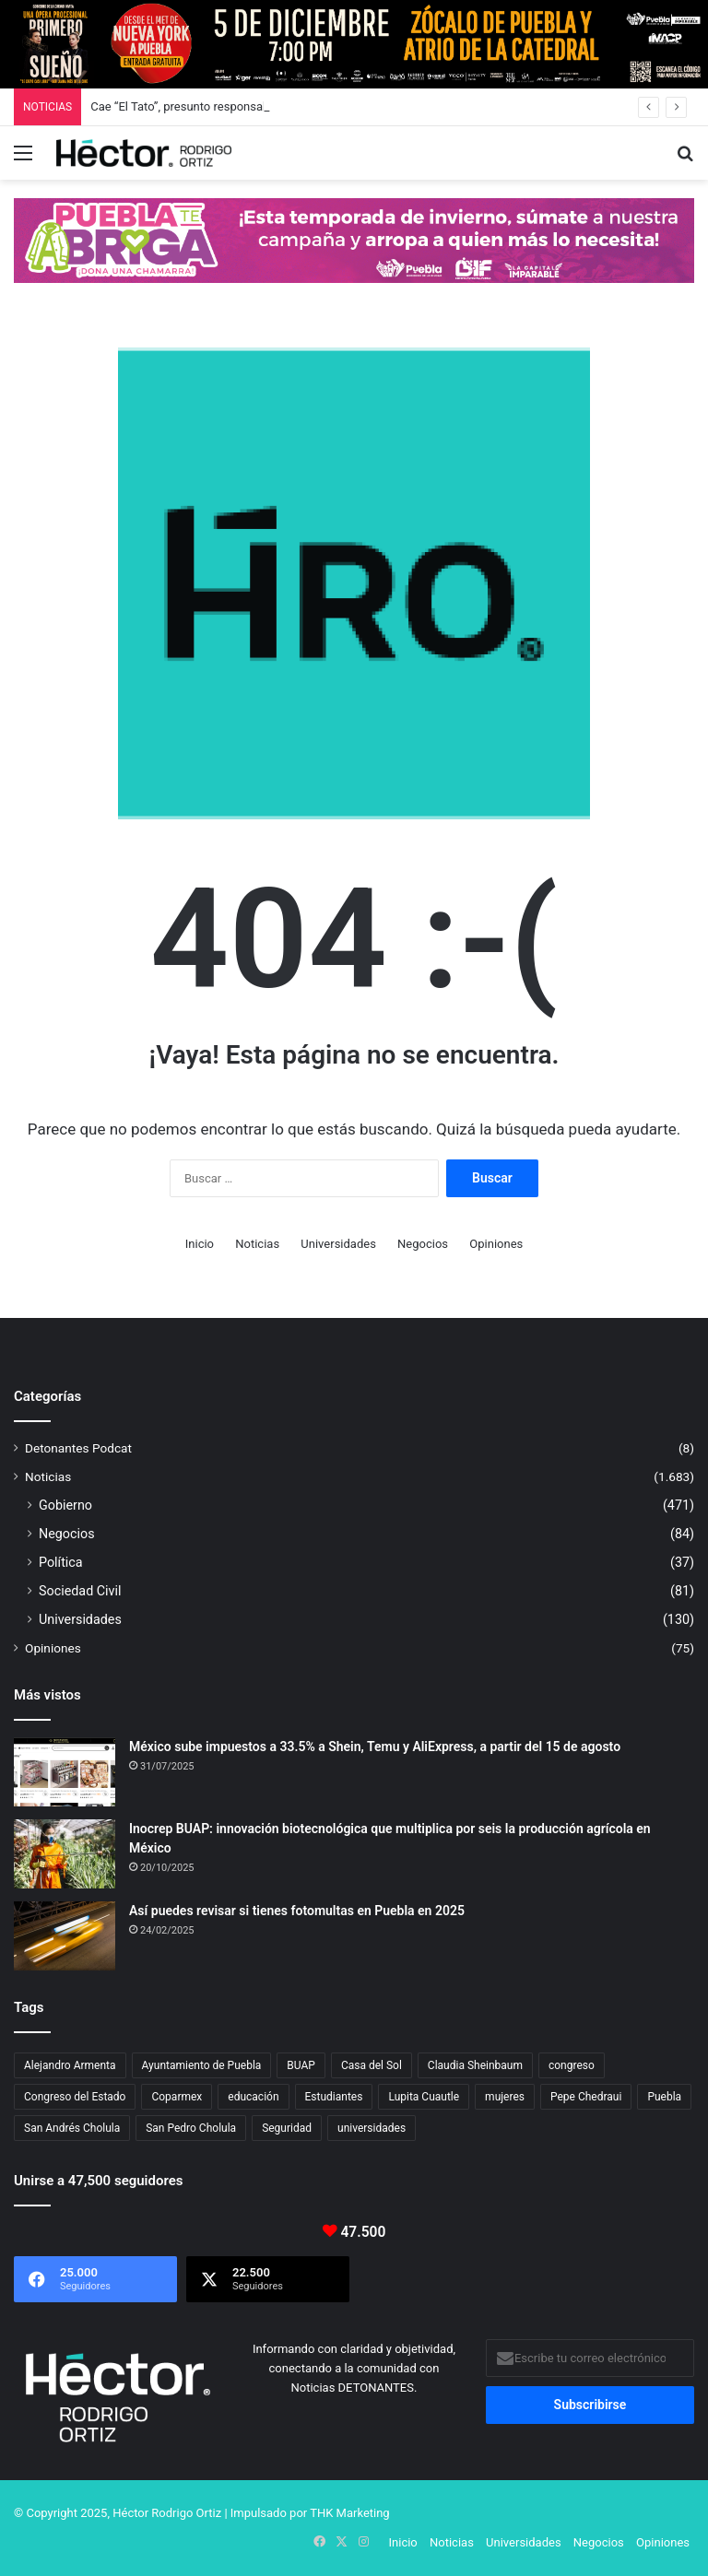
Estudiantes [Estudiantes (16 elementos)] (334, 2096)
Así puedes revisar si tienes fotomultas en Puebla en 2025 (297, 1910)
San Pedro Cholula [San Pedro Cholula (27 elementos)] (191, 2128)
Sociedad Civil (80, 1590)
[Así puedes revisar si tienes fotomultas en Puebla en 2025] (64, 1935)
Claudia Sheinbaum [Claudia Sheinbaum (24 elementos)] (475, 2065)
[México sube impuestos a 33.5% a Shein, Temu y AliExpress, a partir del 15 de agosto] (64, 1771)
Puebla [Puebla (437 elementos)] (664, 2096)
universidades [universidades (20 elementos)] (371, 2128)
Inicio (199, 1244)
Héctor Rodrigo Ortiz (166, 2513)
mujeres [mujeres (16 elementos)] (505, 2096)
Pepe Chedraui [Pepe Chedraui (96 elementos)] (585, 2096)
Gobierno (65, 1505)
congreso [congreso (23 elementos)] (572, 2065)
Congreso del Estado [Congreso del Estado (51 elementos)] (74, 2096)
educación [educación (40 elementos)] (253, 2096)
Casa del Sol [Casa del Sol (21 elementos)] (371, 2065)
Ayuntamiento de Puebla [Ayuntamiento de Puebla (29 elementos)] (202, 2065)
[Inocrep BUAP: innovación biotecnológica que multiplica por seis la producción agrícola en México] (64, 1853)
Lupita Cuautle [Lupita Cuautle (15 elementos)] (423, 2096)
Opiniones (496, 1244)
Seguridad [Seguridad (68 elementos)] (287, 2128)
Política (61, 1562)
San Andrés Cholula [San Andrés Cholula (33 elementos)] (72, 2128)
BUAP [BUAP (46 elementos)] (301, 2065)
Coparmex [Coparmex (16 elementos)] (176, 2096)
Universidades (338, 1244)
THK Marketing (350, 2513)
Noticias (257, 1244)
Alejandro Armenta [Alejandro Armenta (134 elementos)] (70, 2065)
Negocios (422, 1244)
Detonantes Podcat (78, 1448)
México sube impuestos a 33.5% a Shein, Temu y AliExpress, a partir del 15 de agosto (374, 1746)
